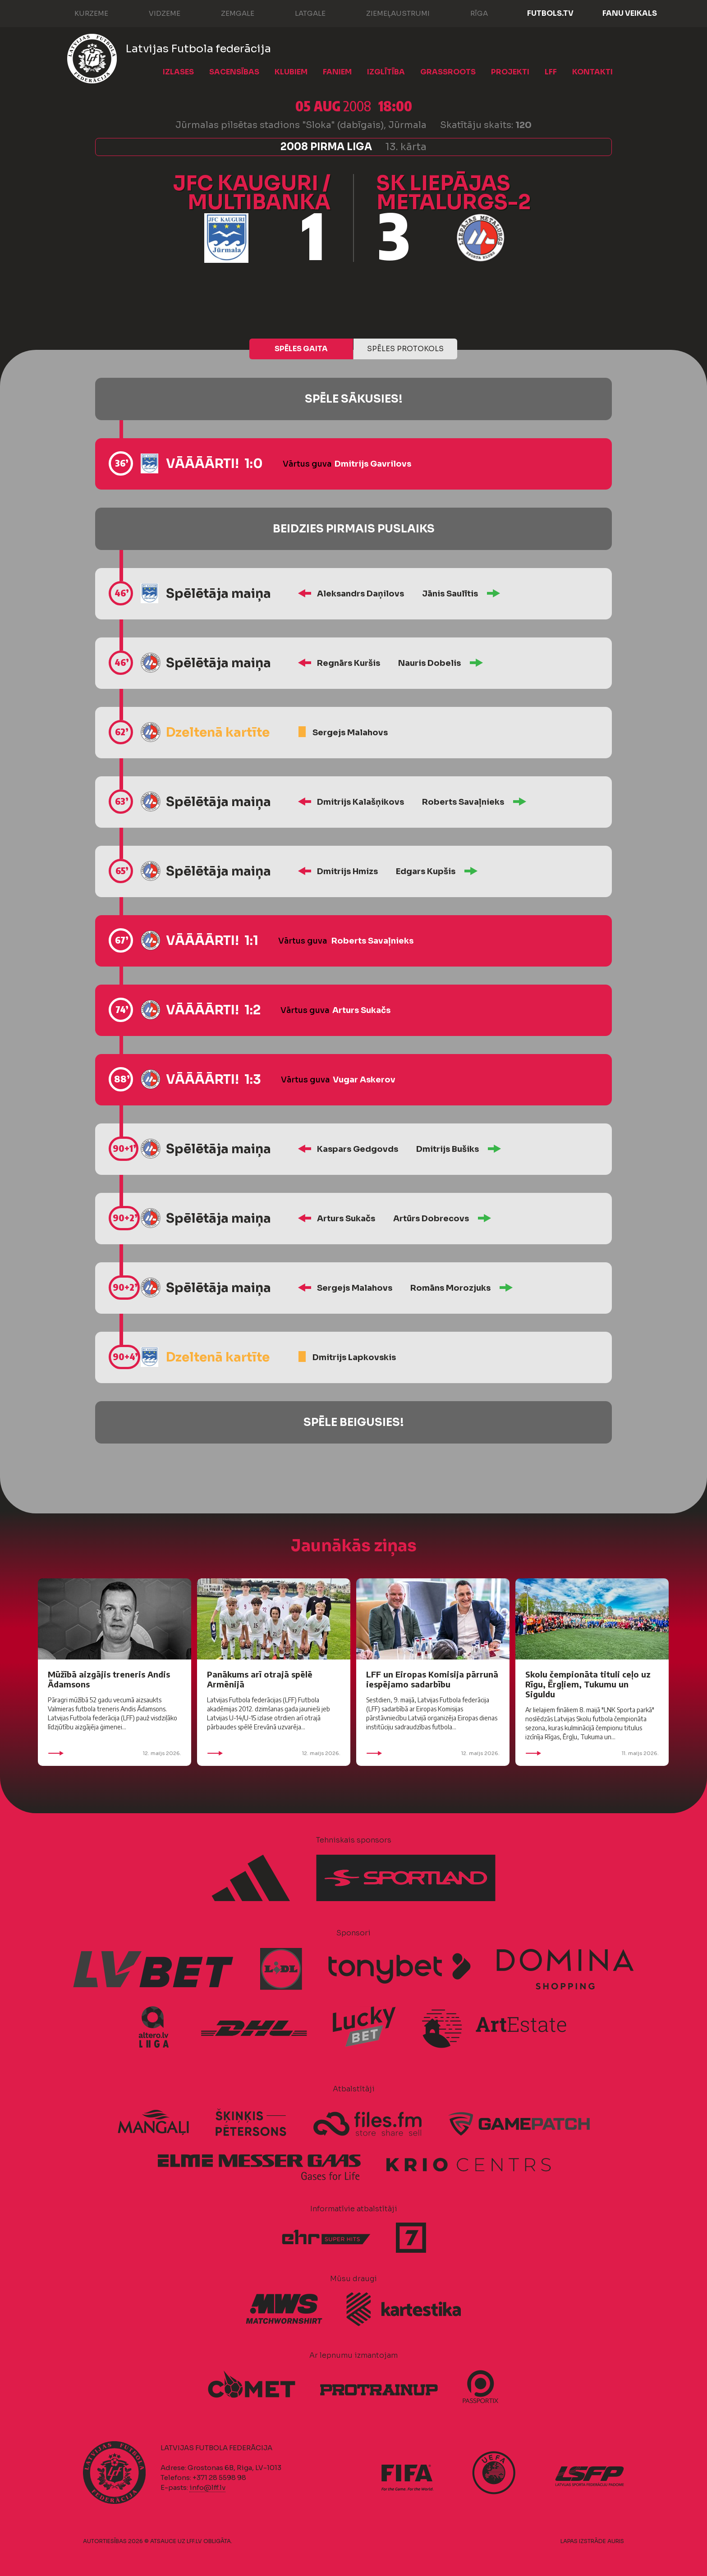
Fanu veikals (629, 13)
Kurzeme (82, 13)
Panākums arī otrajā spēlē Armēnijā (259, 1679)
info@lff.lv (207, 2487)
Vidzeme (155, 13)
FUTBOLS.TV (550, 13)
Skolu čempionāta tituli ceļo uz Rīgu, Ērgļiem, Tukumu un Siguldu (588, 1684)
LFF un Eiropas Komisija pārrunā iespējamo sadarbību (432, 1679)
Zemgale (228, 13)
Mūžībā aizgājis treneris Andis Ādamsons (109, 1679)
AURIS (615, 2541)
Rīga (470, 13)
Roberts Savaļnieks (463, 802)
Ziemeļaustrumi (389, 13)
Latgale (301, 13)
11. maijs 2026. (592, 1753)
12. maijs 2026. (114, 1753)
